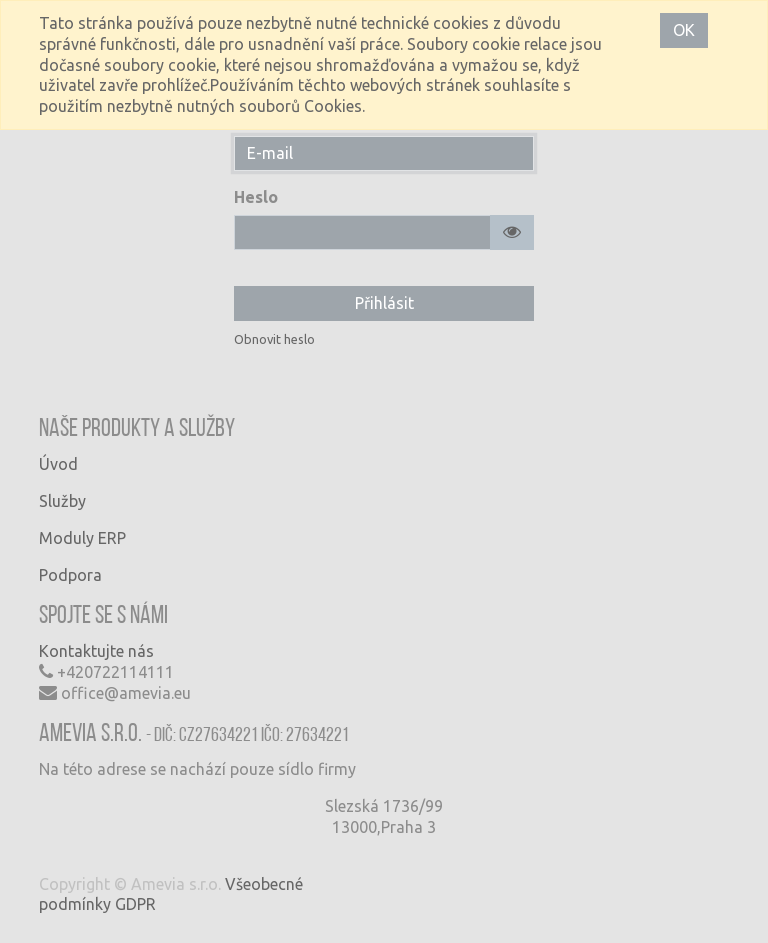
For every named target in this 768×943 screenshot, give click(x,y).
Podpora (70, 575)
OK (684, 30)
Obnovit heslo (274, 339)
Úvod (58, 464)
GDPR (135, 904)
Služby (62, 501)
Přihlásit (384, 303)
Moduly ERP (82, 538)
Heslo (256, 197)
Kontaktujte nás (96, 651)
